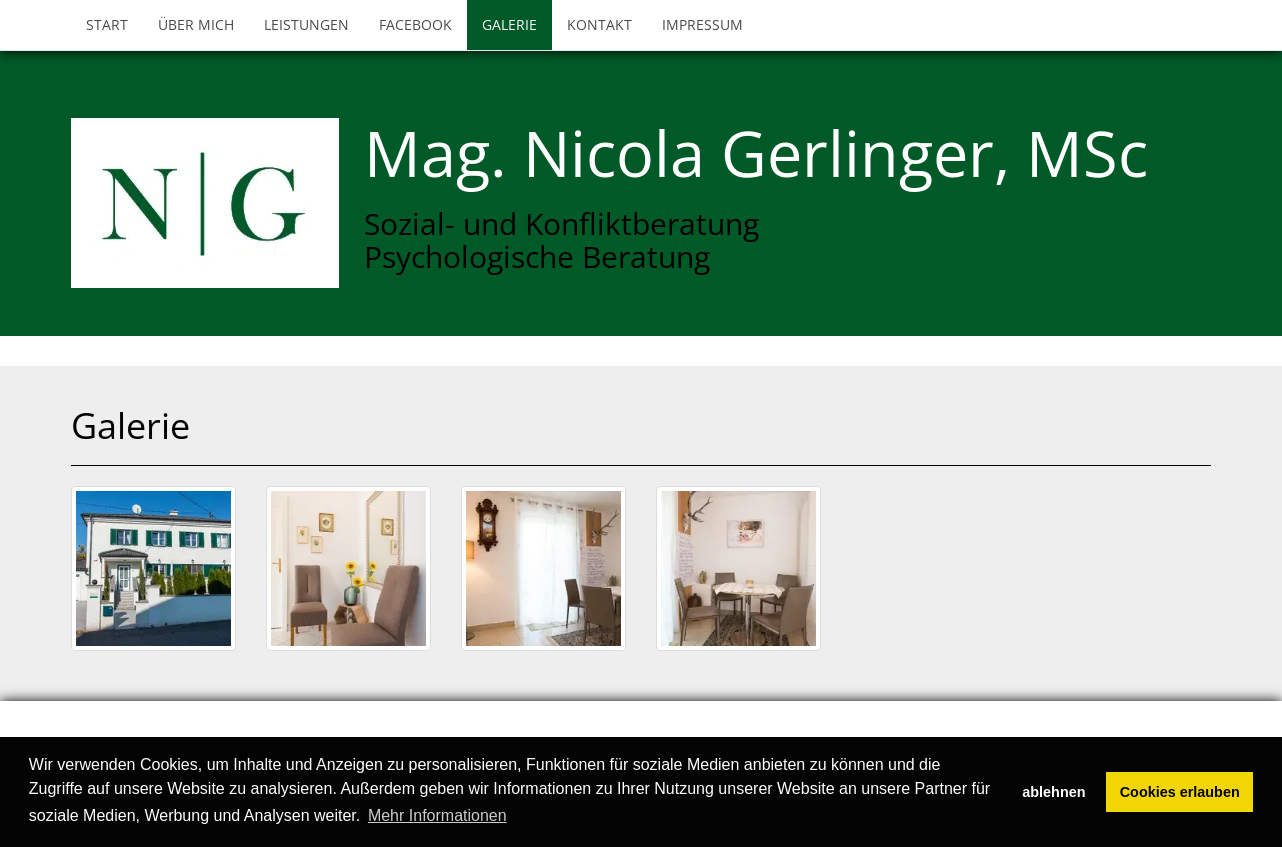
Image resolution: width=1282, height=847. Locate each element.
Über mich (196, 24)
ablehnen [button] (1053, 792)
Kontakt (599, 24)
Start (107, 24)
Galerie (509, 24)
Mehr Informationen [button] (437, 815)
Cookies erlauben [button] (1180, 792)
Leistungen (306, 24)
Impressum (702, 24)
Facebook (415, 24)
